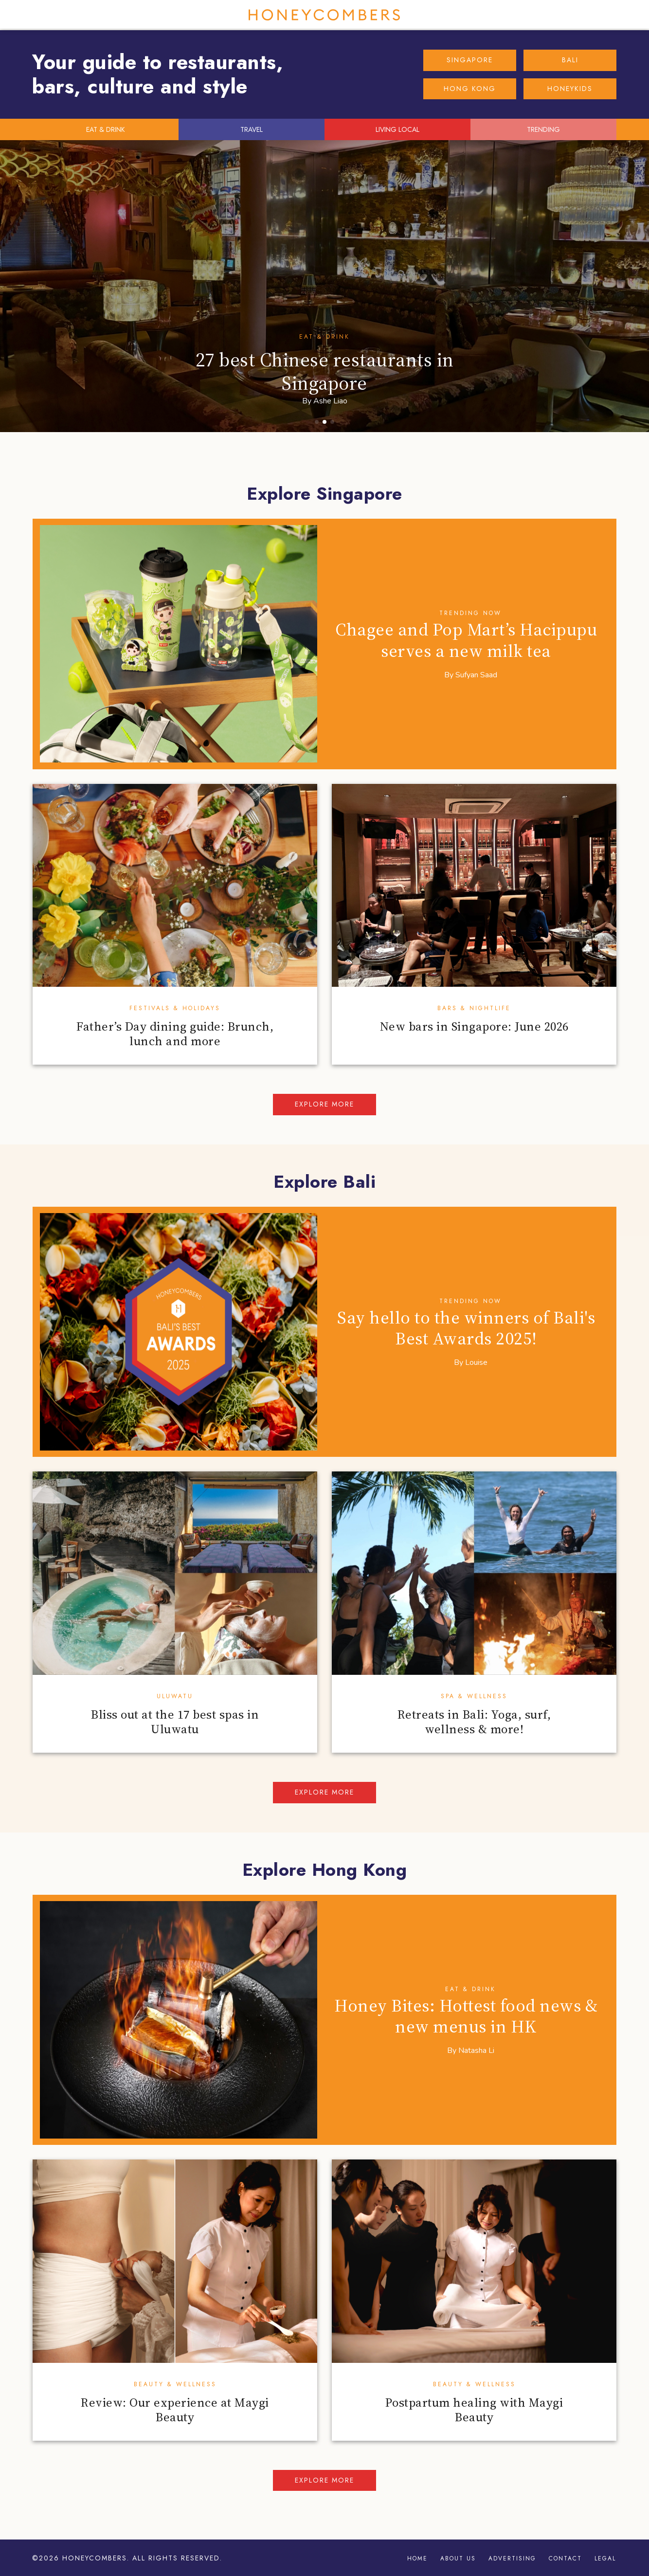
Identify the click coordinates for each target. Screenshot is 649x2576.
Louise (476, 1362)
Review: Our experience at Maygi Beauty (175, 2409)
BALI (570, 60)
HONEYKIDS (570, 88)
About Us (458, 2558)
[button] (317, 422)
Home (417, 2558)
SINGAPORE (470, 60)
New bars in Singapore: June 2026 (474, 1026)
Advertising (512, 2558)
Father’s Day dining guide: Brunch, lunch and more (174, 1033)
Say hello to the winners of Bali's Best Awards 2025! (466, 1328)
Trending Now (470, 613)
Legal (605, 2558)
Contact (565, 2558)
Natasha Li (476, 2050)
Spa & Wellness (474, 1696)
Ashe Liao (330, 401)
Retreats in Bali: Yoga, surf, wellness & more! (474, 1721)
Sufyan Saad (476, 675)
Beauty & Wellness (175, 2384)
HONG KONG (470, 88)
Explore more (324, 1104)
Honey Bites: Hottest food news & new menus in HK (466, 2016)
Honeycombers (324, 14)
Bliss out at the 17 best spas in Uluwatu (175, 1721)
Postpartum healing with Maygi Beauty (474, 2409)
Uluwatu (175, 1696)
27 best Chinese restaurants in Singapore (325, 371)
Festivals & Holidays (174, 1008)
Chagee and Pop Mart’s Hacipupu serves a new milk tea (466, 639)
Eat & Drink (324, 336)
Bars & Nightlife (474, 1008)
